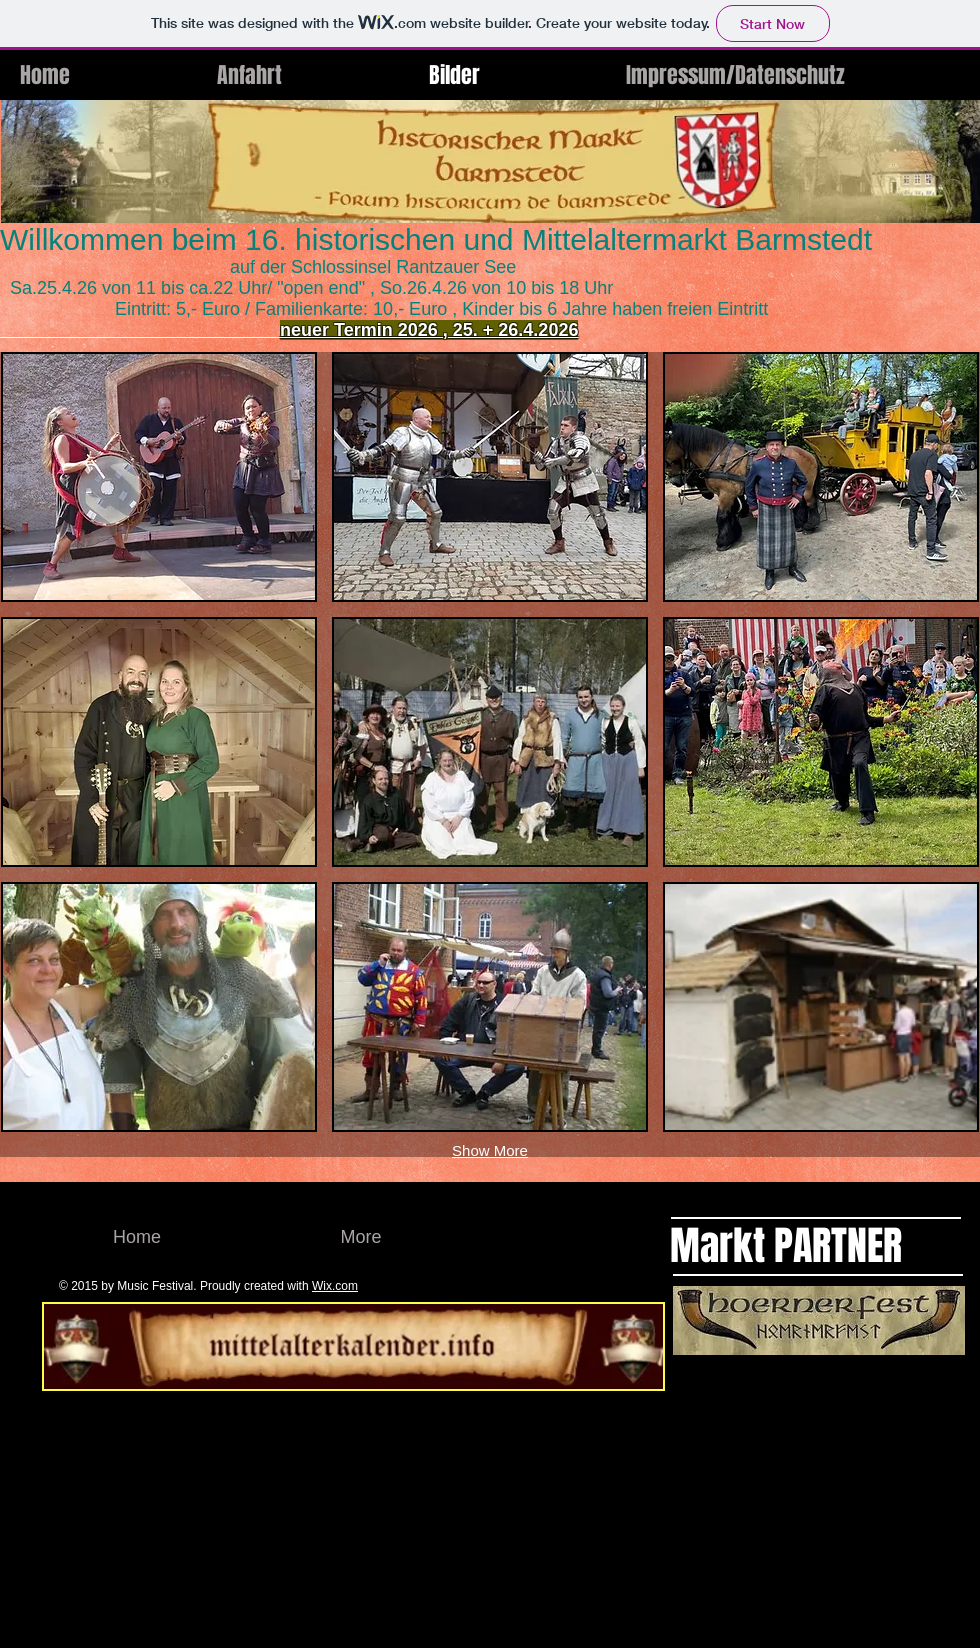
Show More (490, 1150)
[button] (159, 477)
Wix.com (335, 1286)
